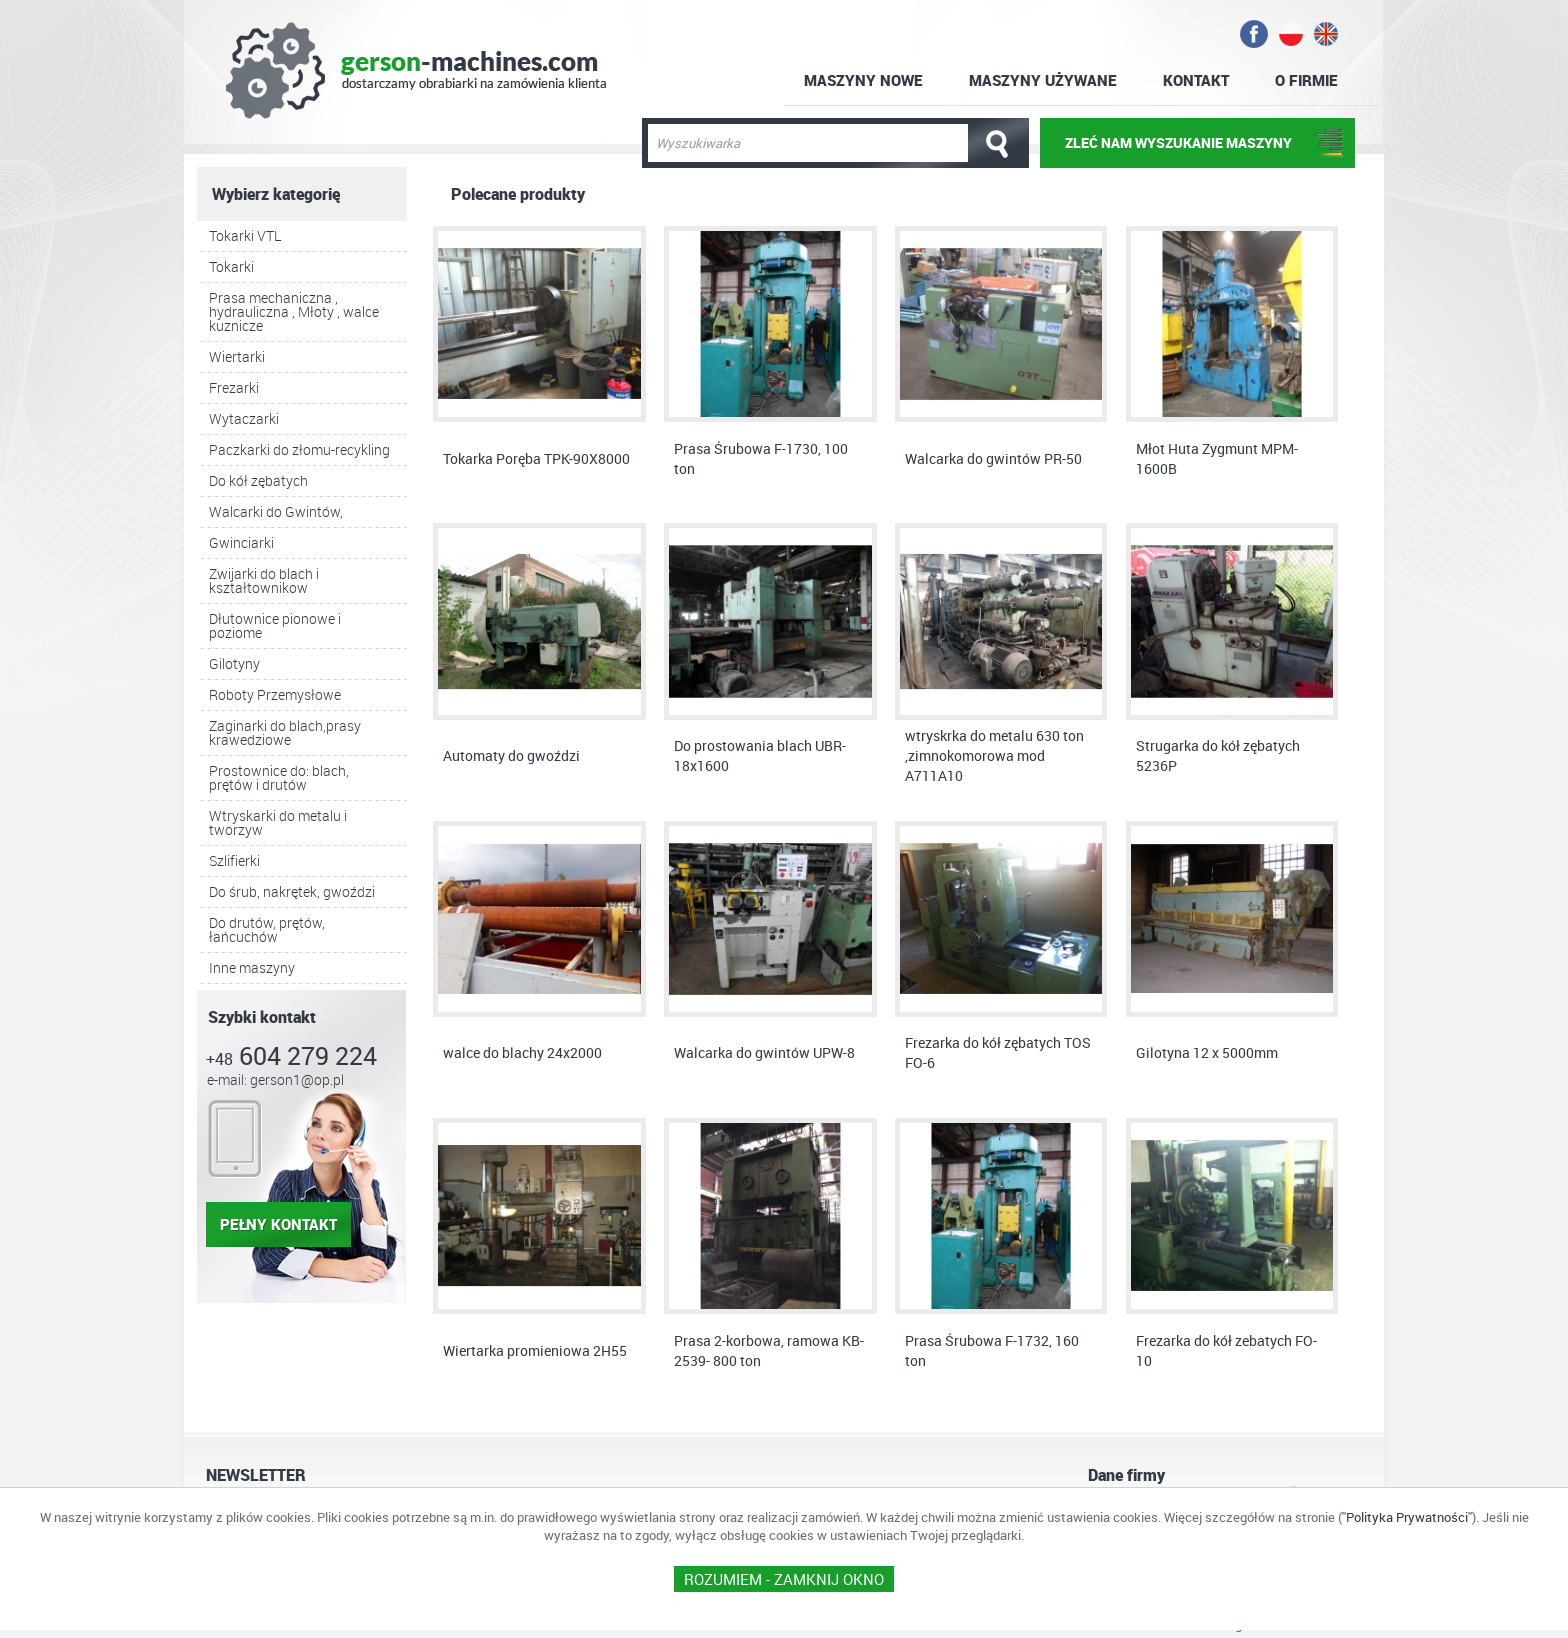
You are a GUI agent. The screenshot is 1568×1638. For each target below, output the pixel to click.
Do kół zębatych (258, 480)
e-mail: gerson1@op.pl (275, 1079)
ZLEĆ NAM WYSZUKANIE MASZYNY (1178, 142)
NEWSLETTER (256, 1475)
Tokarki (231, 266)
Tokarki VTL (245, 235)
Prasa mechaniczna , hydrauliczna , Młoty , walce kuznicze (294, 311)
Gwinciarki (241, 542)
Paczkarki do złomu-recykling (299, 449)
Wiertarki (237, 356)
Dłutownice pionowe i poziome (275, 625)
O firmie (1306, 80)
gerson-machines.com (416, 70)
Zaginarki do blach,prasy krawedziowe (285, 732)
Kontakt (1196, 80)
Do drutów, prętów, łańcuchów (267, 929)
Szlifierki (234, 860)
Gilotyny (234, 663)
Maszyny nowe (863, 80)
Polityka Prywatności (1407, 1517)
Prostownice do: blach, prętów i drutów (279, 777)
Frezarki (234, 387)
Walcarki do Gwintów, (276, 511)
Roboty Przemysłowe (275, 694)
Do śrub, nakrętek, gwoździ (292, 891)
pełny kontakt (278, 1224)
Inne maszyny (252, 967)
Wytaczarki (244, 418)
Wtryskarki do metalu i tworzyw (278, 822)
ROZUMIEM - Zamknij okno (784, 1579)
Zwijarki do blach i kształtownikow (264, 580)
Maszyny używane (1043, 80)
